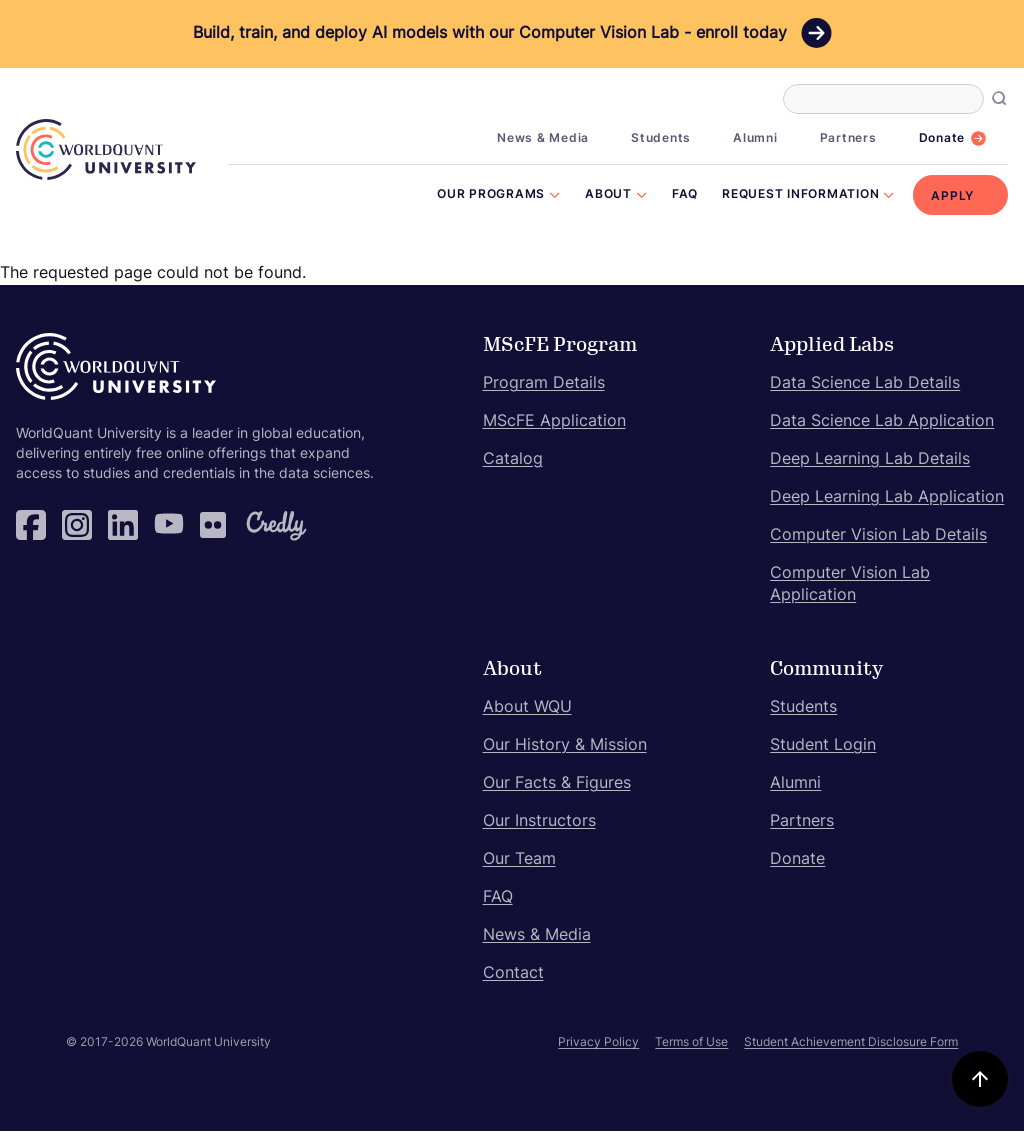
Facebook (31, 525)
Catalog (513, 460)
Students (661, 139)
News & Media (543, 139)
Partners (848, 139)
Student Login (823, 746)
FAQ (685, 195)
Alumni (755, 139)
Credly (261, 525)
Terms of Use (691, 1043)
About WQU (527, 708)
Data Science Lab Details (865, 384)
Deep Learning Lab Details (870, 460)
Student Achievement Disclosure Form (851, 1043)
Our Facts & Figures (557, 784)
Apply (952, 197)
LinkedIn (123, 525)
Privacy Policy (598, 1043)
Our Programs (491, 195)
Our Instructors (539, 822)
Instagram (77, 525)
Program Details (544, 384)
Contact (513, 974)
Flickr (215, 525)
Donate (942, 139)
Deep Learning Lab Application (887, 498)
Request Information (800, 195)
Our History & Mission (565, 746)
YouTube (169, 525)
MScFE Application (554, 422)
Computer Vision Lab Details (878, 536)
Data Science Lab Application (882, 422)
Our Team (519, 860)
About (608, 195)
